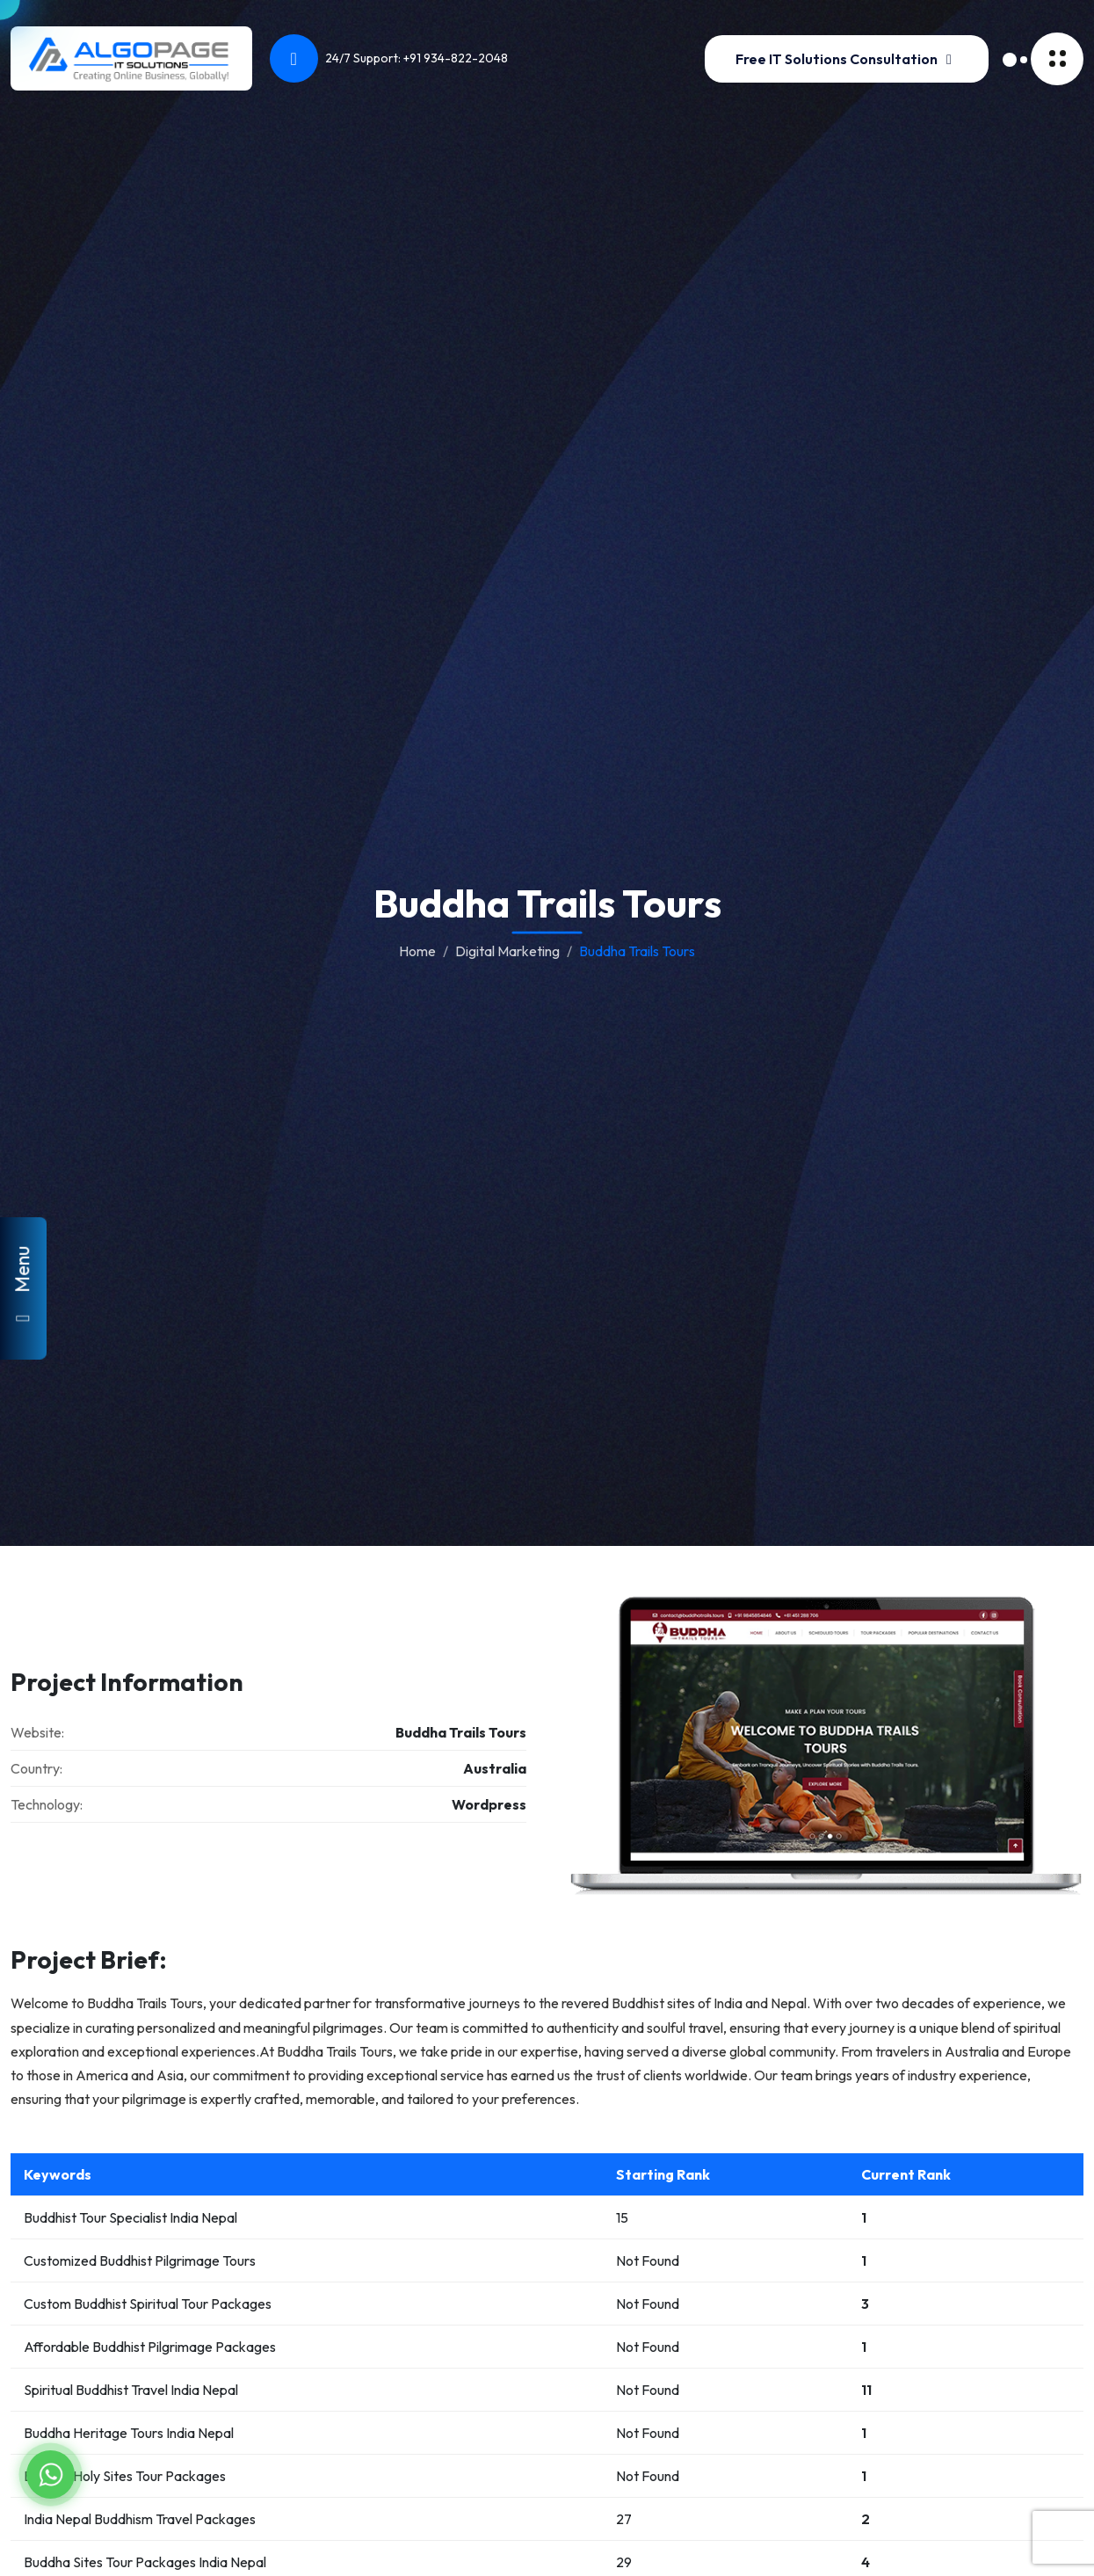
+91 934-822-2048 (455, 58)
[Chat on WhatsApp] (50, 2474)
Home (417, 951)
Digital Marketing (507, 951)
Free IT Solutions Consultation (846, 59)
